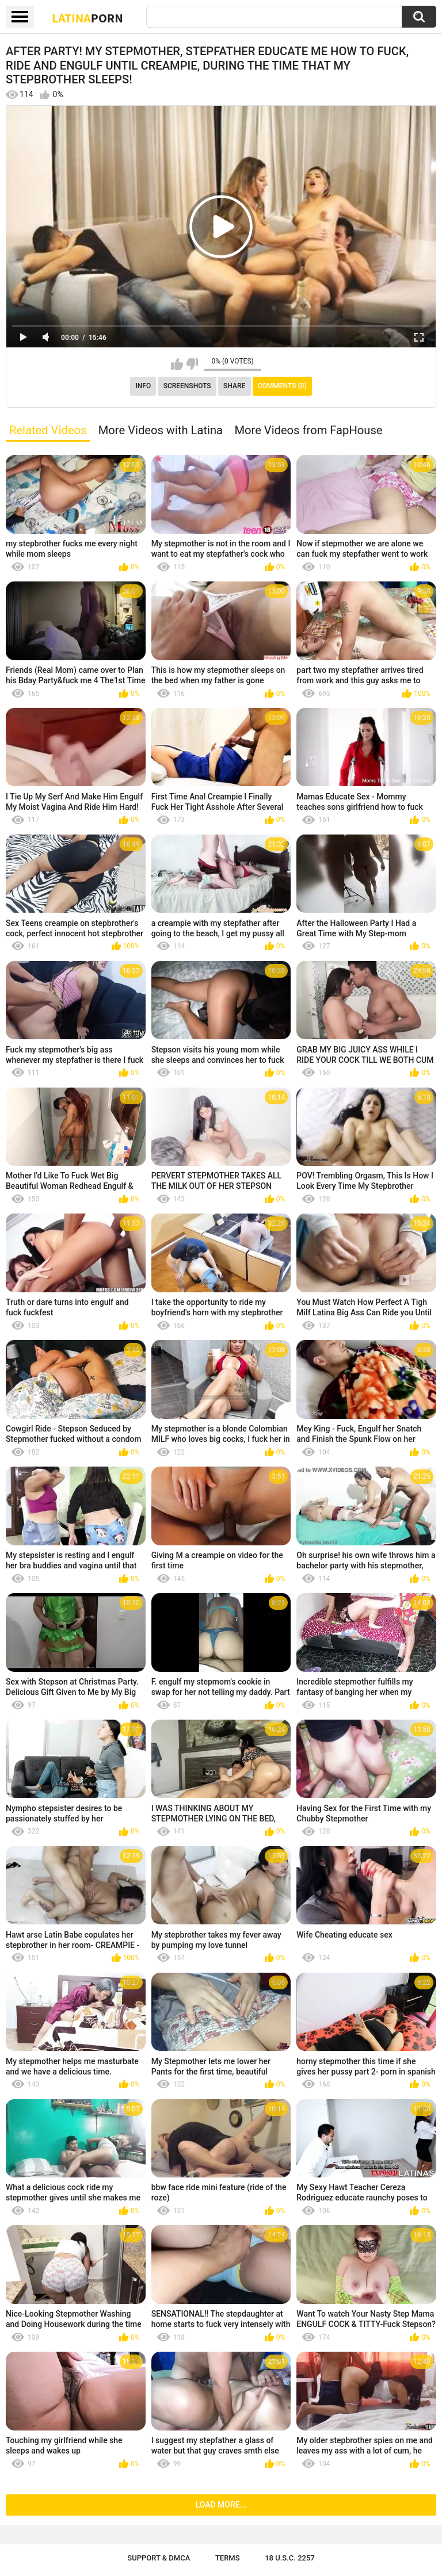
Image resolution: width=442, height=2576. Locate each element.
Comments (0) (282, 386)
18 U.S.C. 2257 (290, 2558)
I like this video (177, 364)
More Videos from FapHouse (308, 430)
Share (234, 386)
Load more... (221, 2504)
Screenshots (187, 386)
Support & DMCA (158, 2558)
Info (143, 386)
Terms (227, 2558)
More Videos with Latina (160, 430)
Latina (87, 18)
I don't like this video (192, 364)
